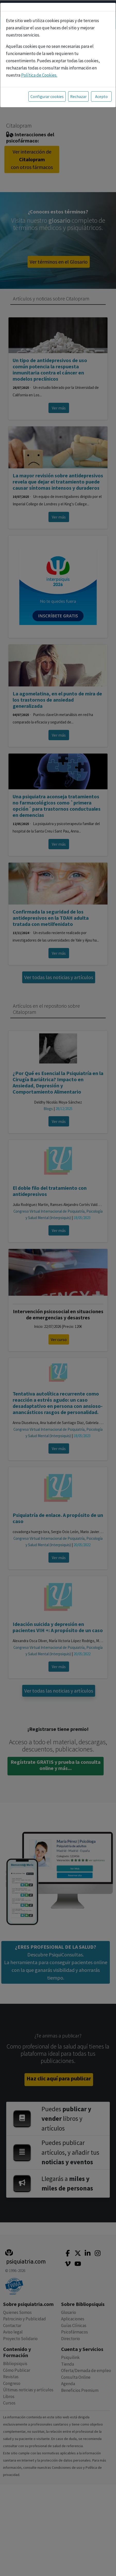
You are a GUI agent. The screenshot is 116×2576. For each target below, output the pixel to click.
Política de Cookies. (39, 71)
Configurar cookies (47, 92)
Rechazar (78, 92)
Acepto (101, 92)
